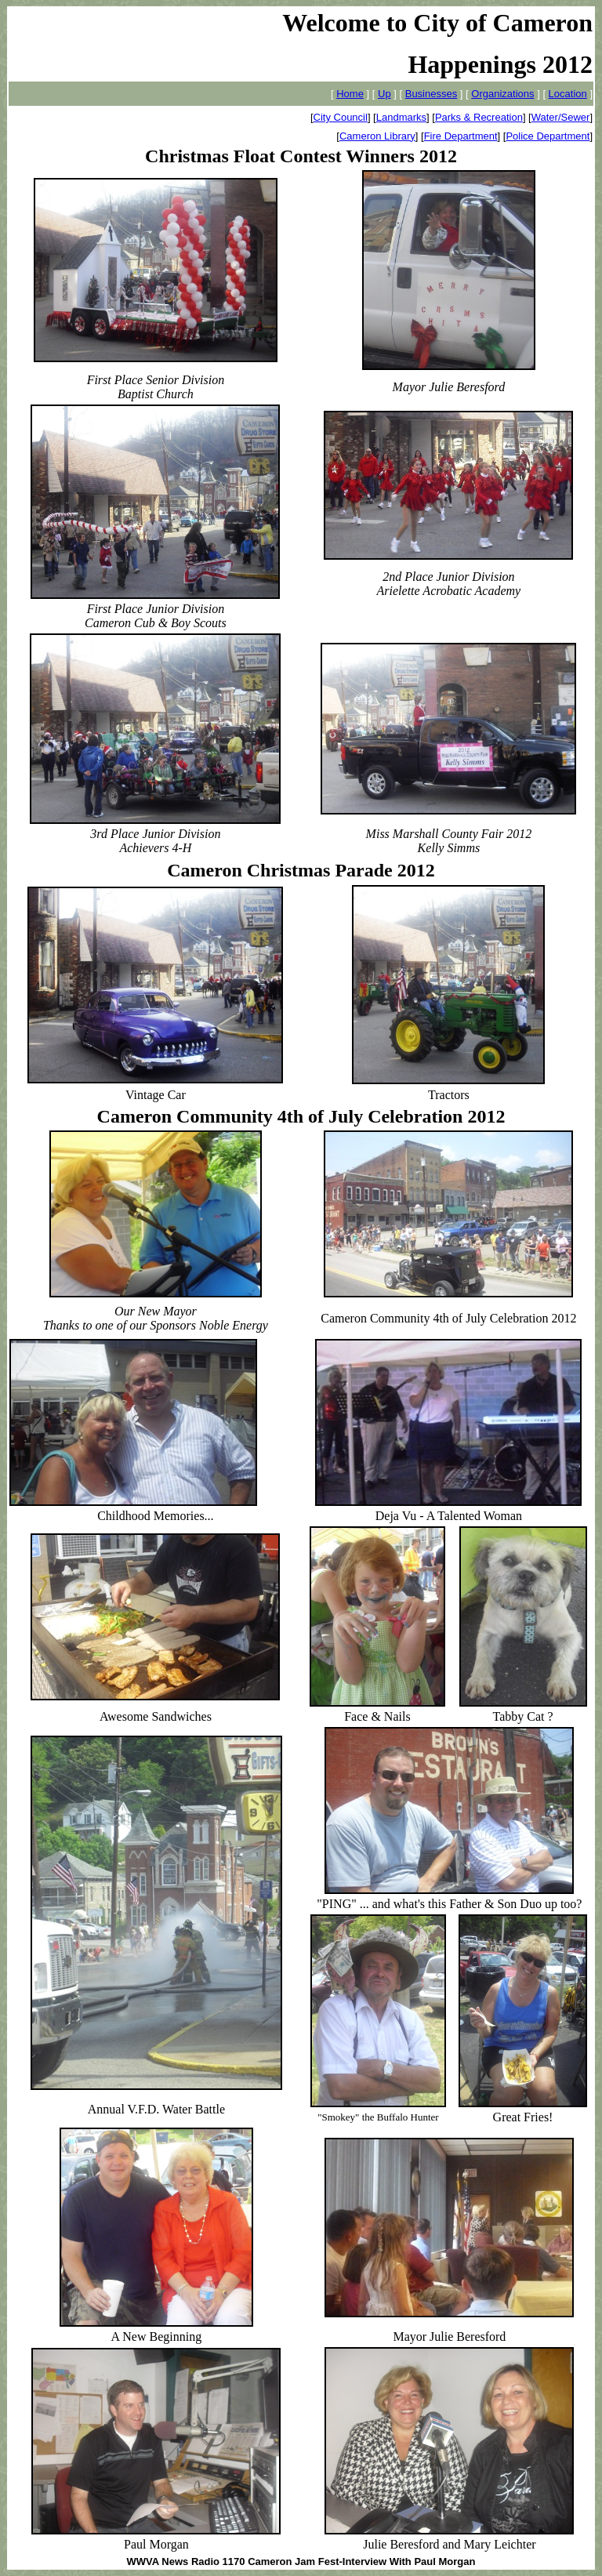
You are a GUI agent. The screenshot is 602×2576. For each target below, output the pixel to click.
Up (384, 94)
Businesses (431, 94)
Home (350, 94)
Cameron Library (377, 136)
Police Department (547, 136)
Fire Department (461, 136)
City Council (341, 117)
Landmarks (401, 117)
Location (568, 94)
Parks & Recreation (479, 117)
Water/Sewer (560, 117)
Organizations (502, 94)
